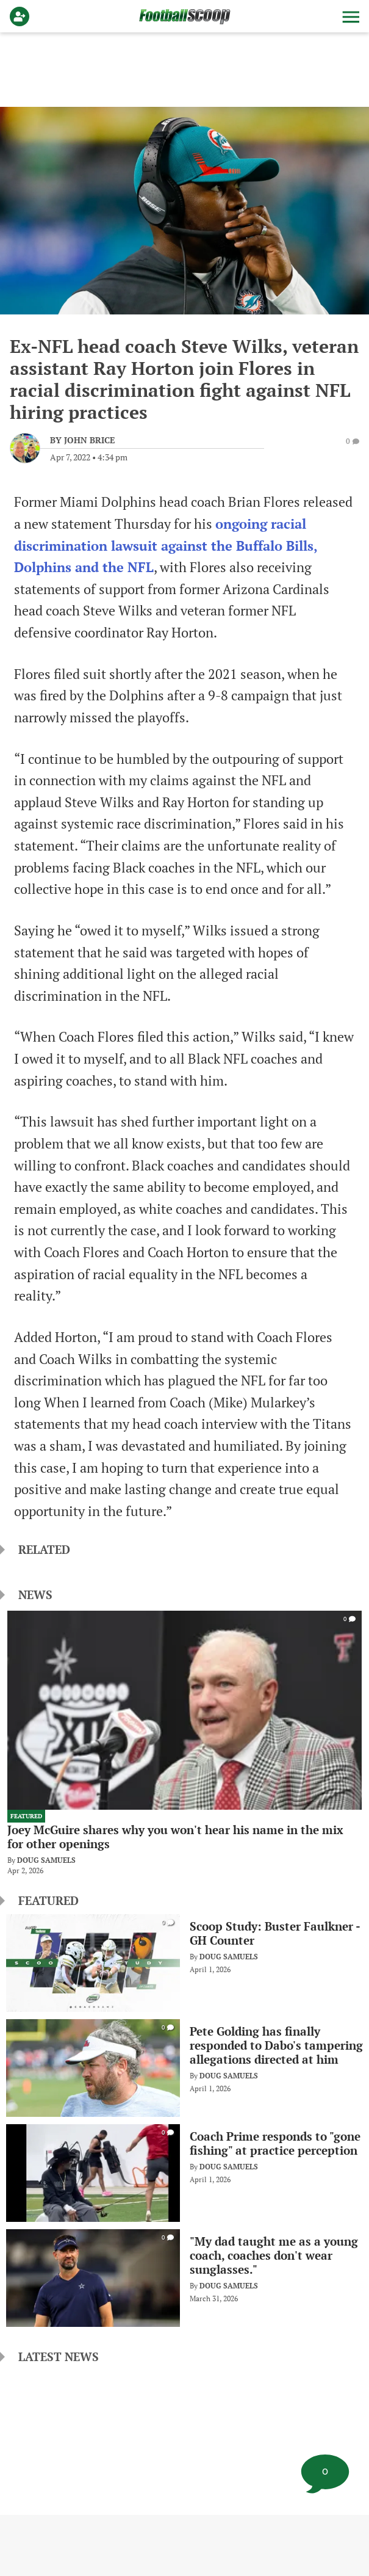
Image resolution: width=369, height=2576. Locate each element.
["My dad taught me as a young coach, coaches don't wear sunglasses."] (184, 2276)
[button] (349, 16)
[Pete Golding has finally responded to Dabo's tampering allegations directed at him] (184, 2066)
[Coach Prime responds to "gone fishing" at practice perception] (184, 2171)
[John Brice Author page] (82, 440)
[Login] (22, 16)
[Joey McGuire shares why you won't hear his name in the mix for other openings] (184, 1743)
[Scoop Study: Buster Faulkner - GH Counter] (184, 1961)
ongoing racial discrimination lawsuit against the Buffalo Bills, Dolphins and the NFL (165, 545)
